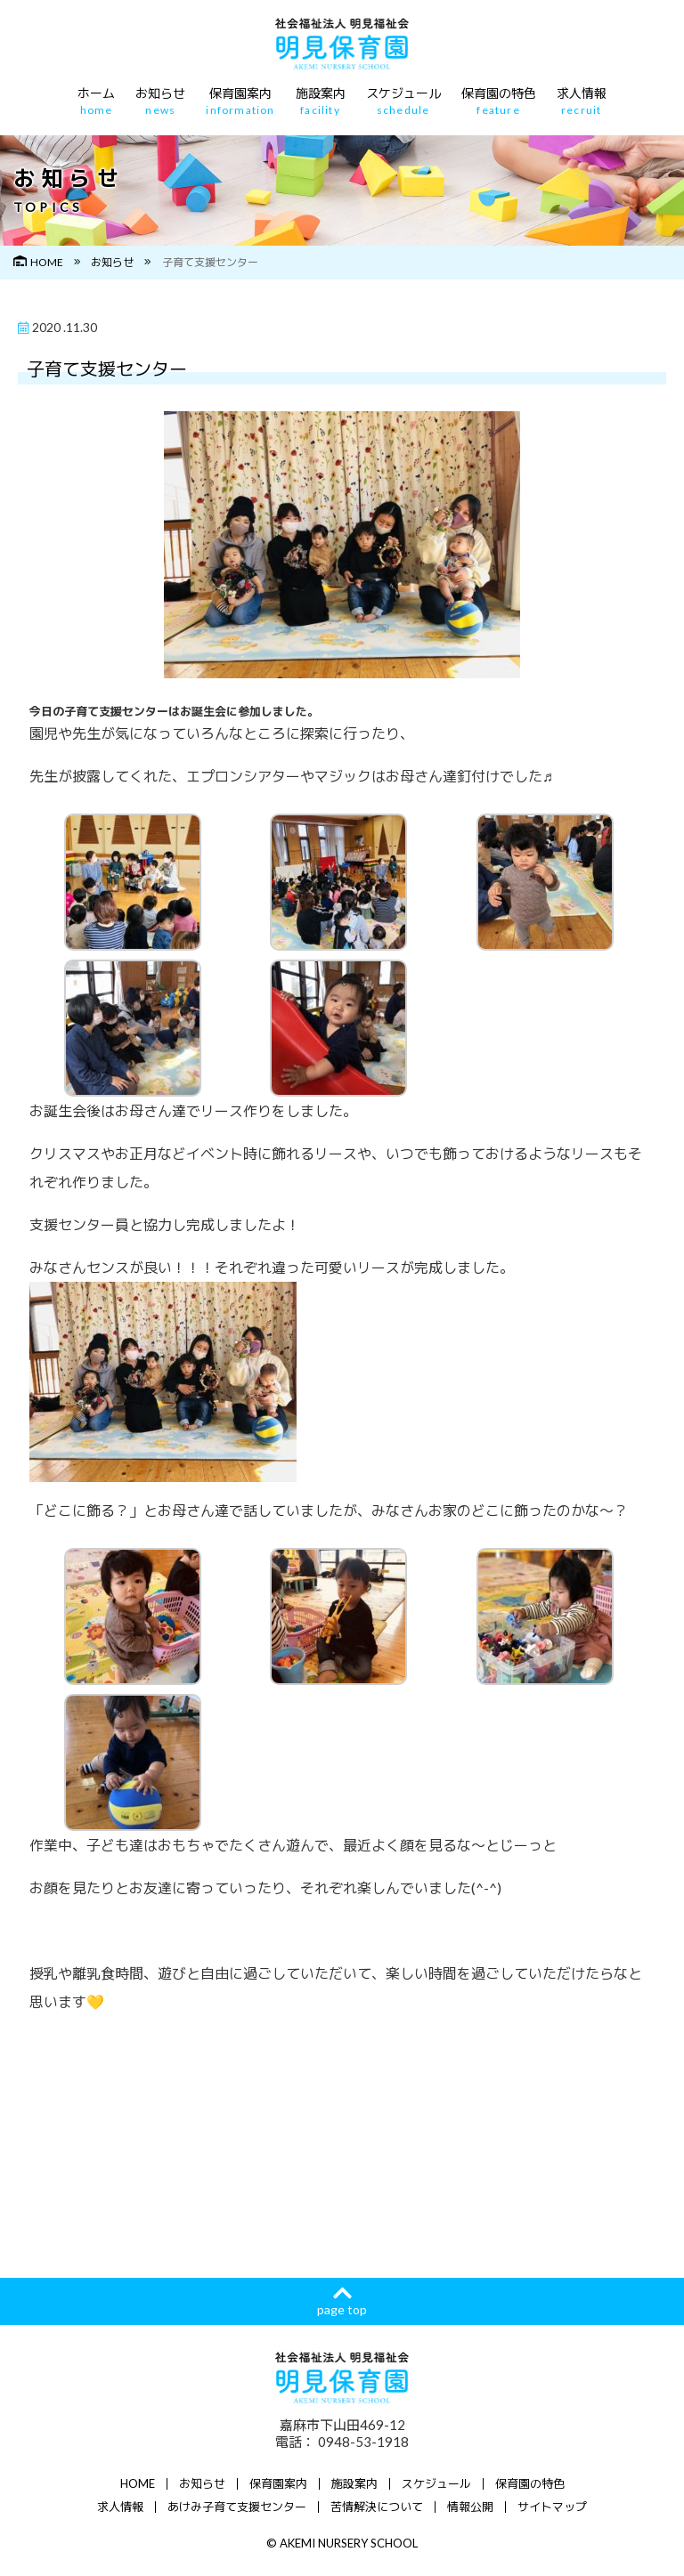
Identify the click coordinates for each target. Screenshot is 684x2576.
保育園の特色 (498, 101)
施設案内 (321, 101)
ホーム (96, 101)
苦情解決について (376, 2506)
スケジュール (403, 101)
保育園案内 (240, 101)
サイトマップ (552, 2506)
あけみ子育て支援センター (236, 2506)
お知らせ (160, 101)
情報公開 (470, 2506)
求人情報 (582, 101)
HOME (38, 262)
